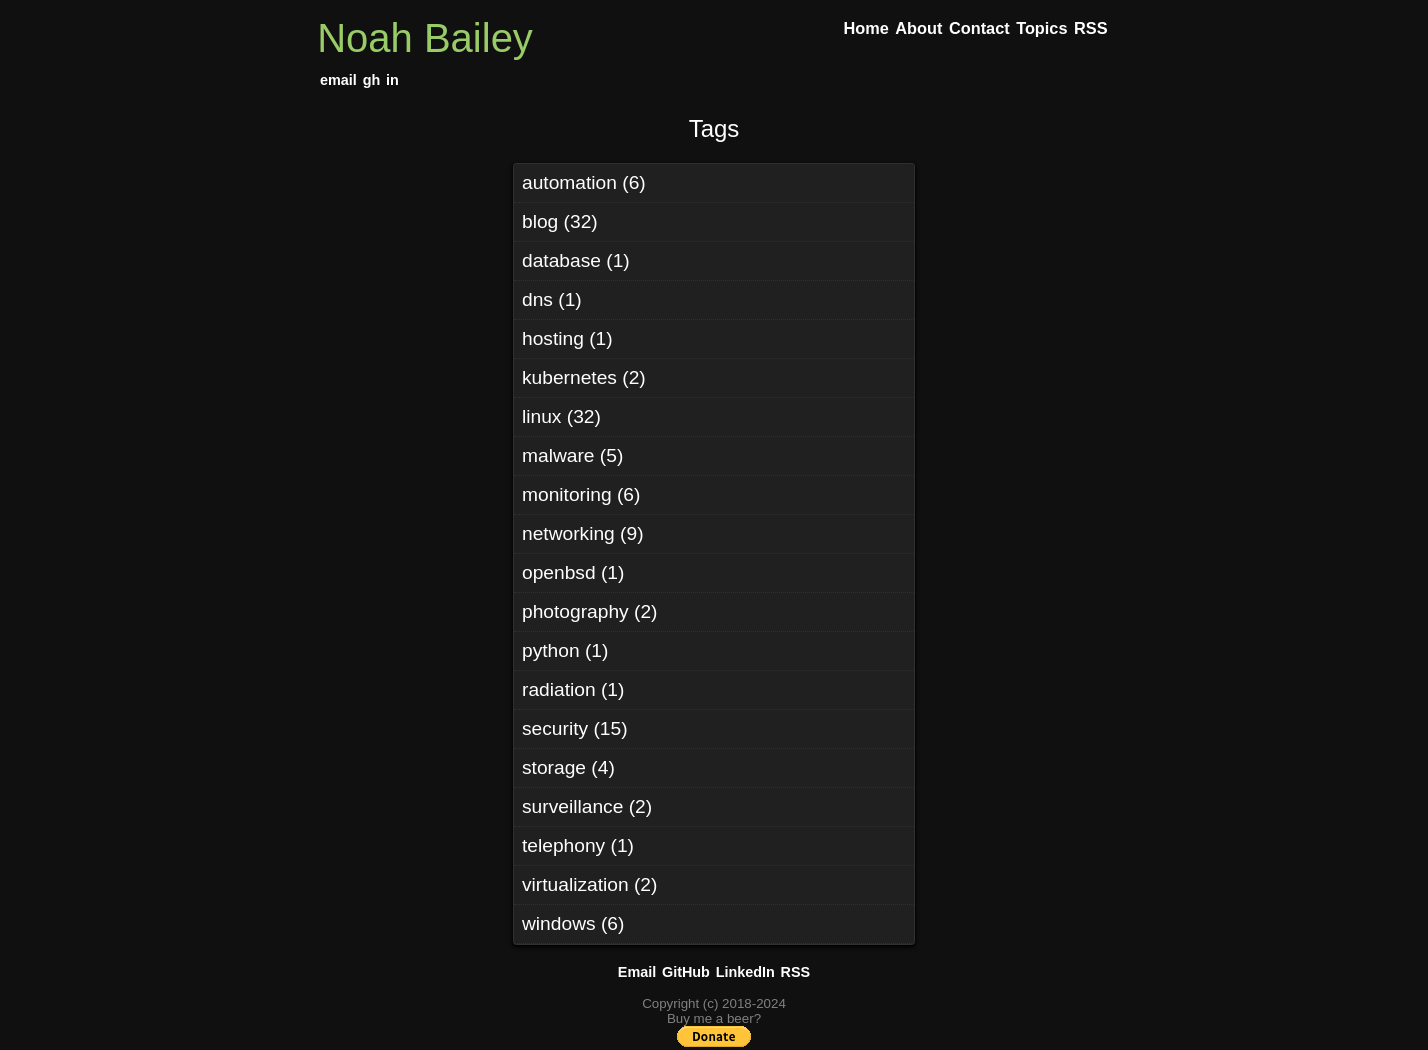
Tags (714, 128)
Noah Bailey (425, 38)
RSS (796, 972)
